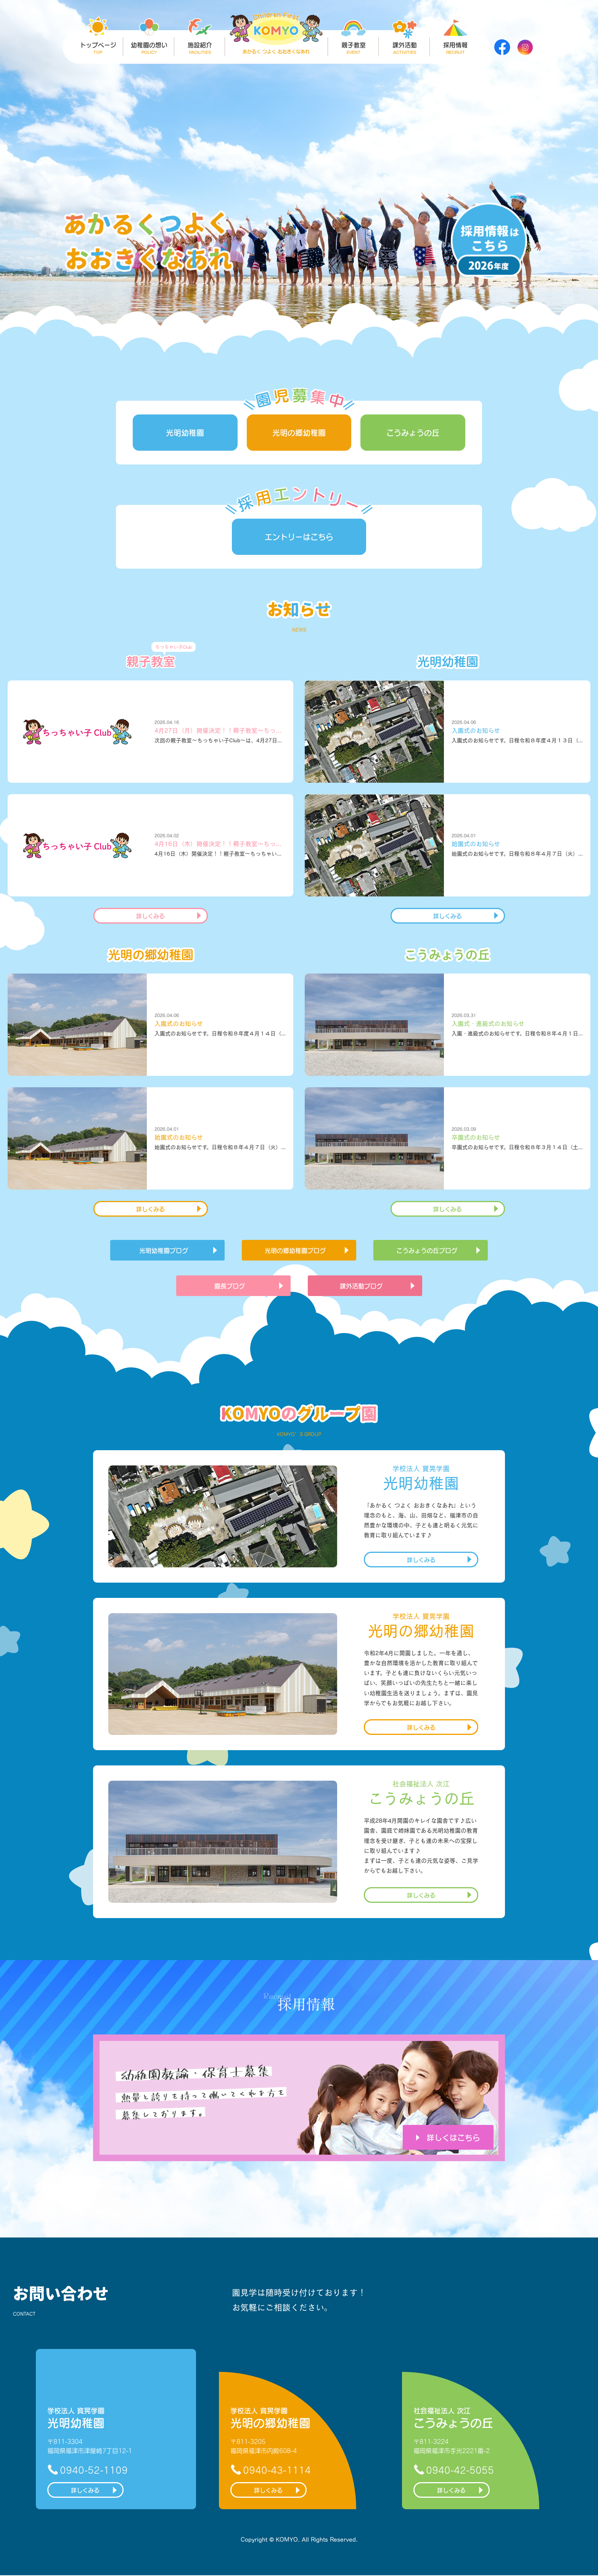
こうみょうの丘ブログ (426, 1250)
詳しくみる (150, 915)
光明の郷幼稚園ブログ (295, 1250)
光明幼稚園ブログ (163, 1250)
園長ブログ (229, 1286)
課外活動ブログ (361, 1286)
